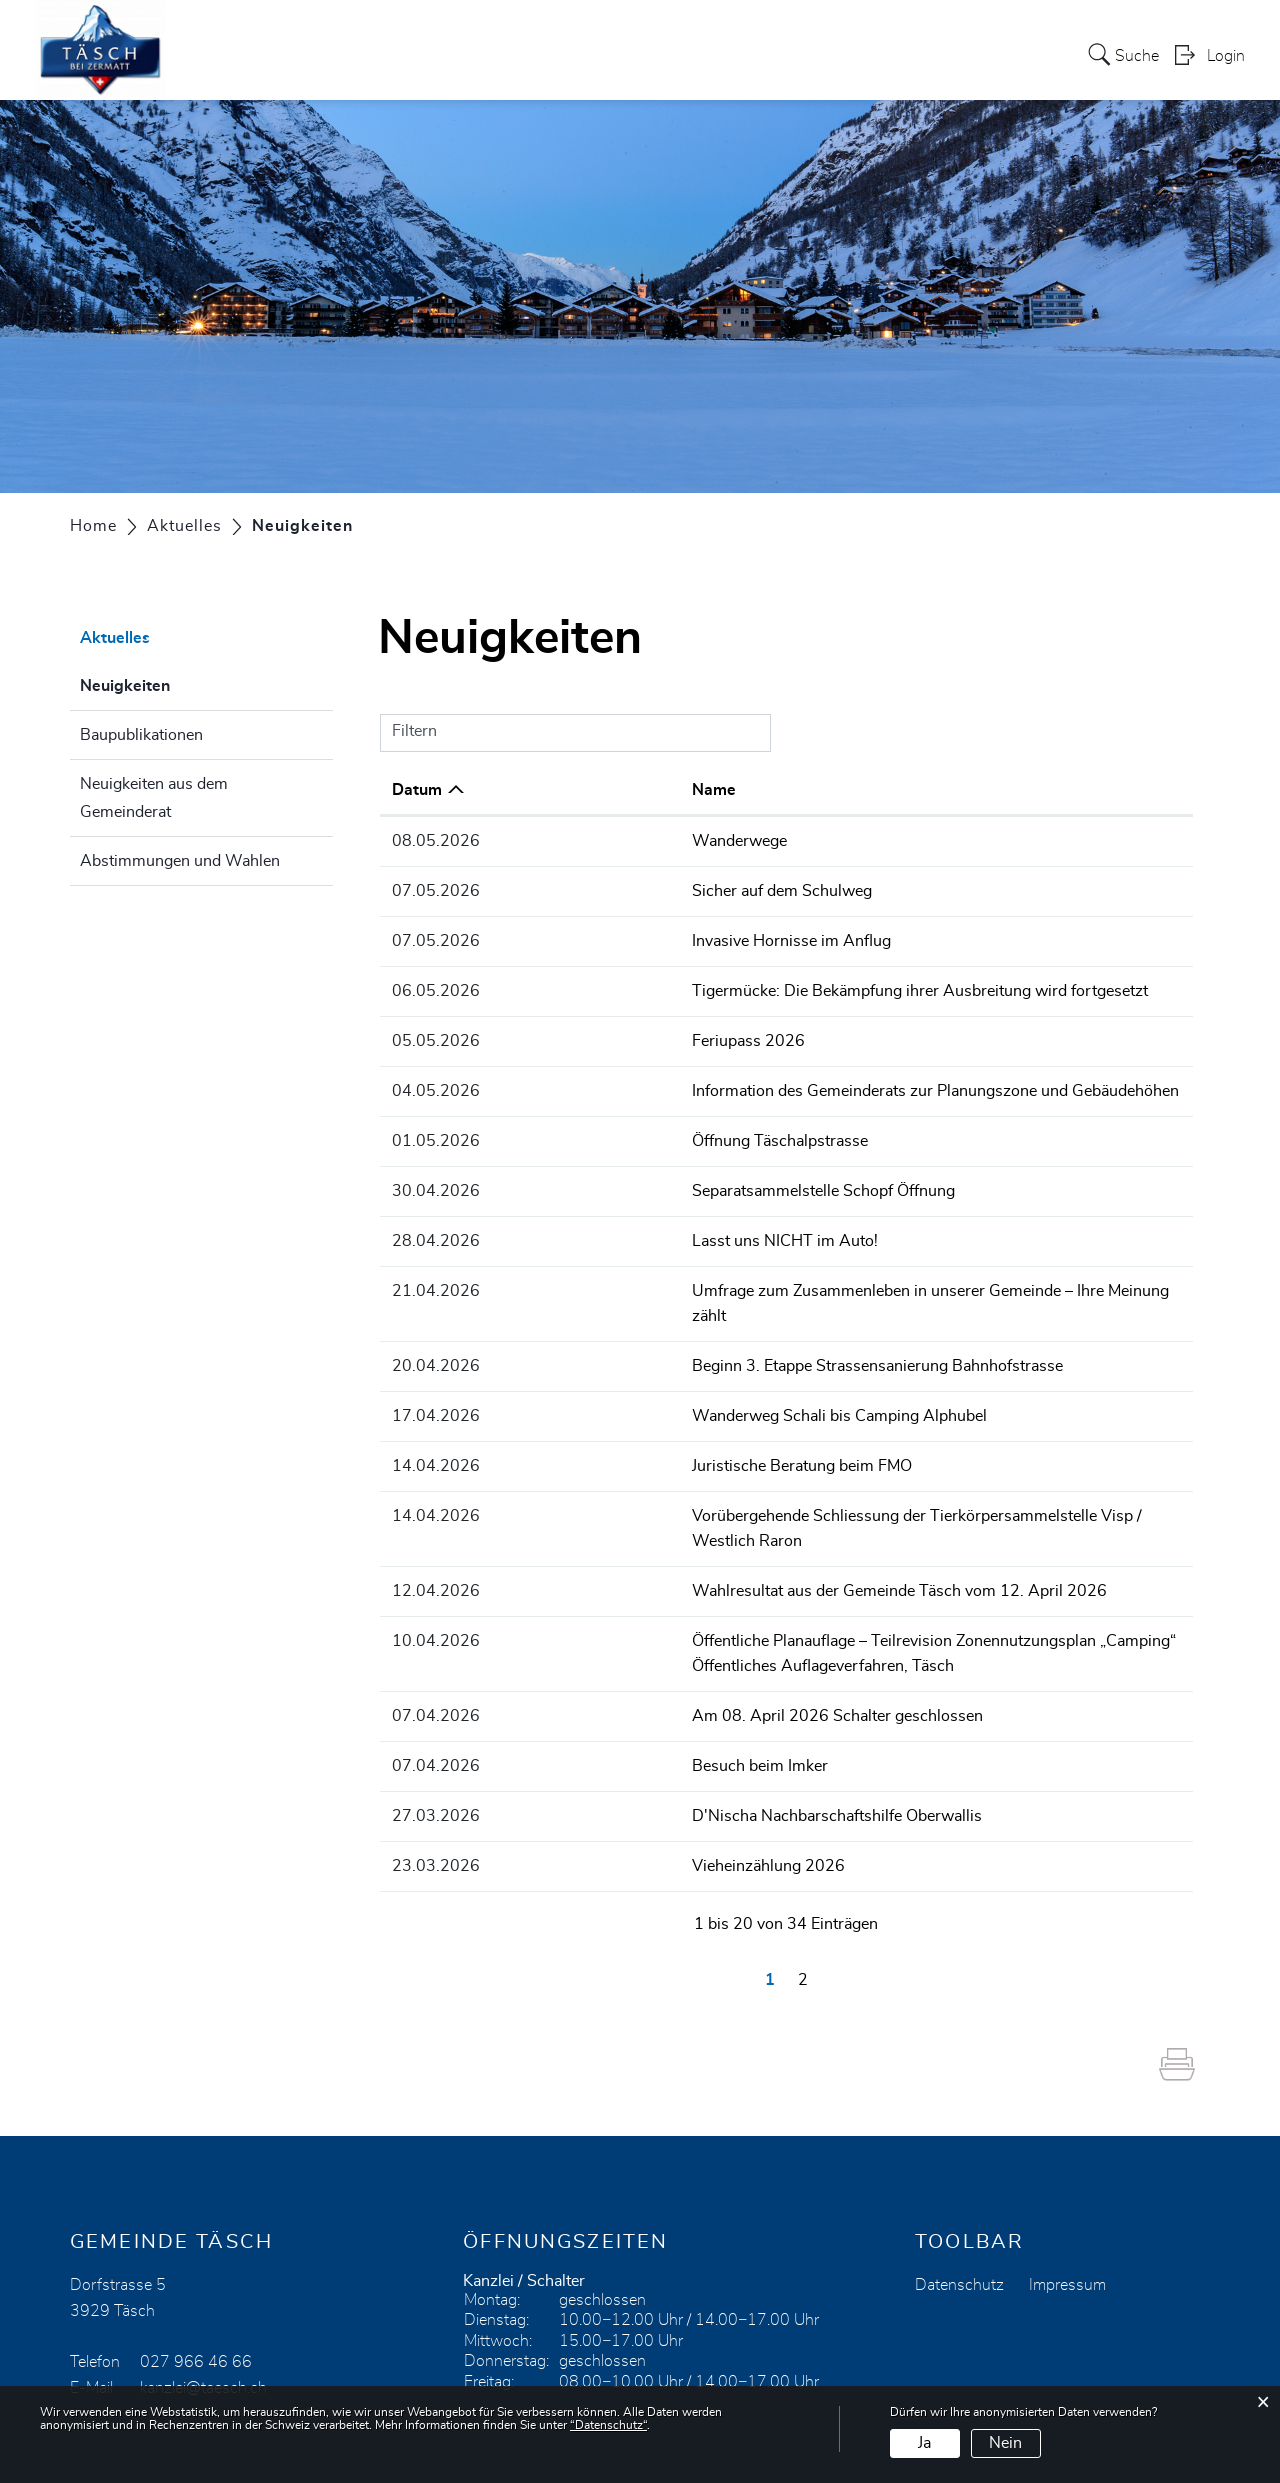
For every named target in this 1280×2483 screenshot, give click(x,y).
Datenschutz (959, 2214)
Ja (924, 2443)
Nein (1005, 2443)
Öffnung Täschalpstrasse (592, 1135)
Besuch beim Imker (572, 1698)
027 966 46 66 (196, 2291)
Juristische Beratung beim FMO (614, 1429)
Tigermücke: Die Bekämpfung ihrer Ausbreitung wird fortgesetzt (732, 988)
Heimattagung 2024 (601, 54)
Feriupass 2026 (560, 1037)
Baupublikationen (141, 735)
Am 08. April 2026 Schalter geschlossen (649, 1649)
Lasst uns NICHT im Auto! (597, 1233)
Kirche (891, 54)
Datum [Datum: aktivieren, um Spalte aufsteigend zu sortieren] (417, 790)
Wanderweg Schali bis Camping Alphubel (651, 1380)
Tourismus (976, 54)
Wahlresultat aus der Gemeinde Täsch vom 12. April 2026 (711, 1527)
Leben (823, 54)
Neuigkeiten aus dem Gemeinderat (154, 798)
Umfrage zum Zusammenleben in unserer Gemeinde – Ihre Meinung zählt (761, 1282)
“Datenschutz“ (608, 2425)
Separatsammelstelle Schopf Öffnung (635, 1184)
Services (468, 54)
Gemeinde (740, 54)
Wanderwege (551, 841)
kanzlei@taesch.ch (203, 2317)
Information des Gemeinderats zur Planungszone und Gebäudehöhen (747, 1086)
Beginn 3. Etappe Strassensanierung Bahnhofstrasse (689, 1331)
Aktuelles (379, 54)
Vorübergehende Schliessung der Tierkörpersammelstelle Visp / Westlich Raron (786, 1478)
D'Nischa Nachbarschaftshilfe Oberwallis (649, 1747)
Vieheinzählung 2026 (580, 1796)
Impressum (1067, 2214)
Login (1226, 56)
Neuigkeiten (175, 683)
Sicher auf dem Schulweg (594, 890)
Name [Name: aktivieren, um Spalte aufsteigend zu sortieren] (526, 790)
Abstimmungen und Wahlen (180, 861)
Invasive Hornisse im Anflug (603, 939)
